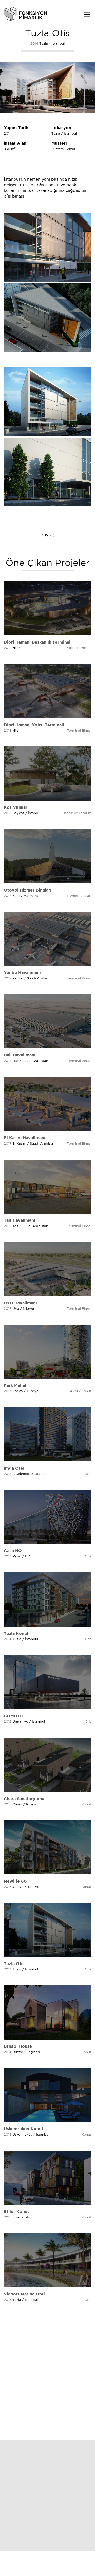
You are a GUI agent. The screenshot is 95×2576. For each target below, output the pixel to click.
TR (73, 14)
